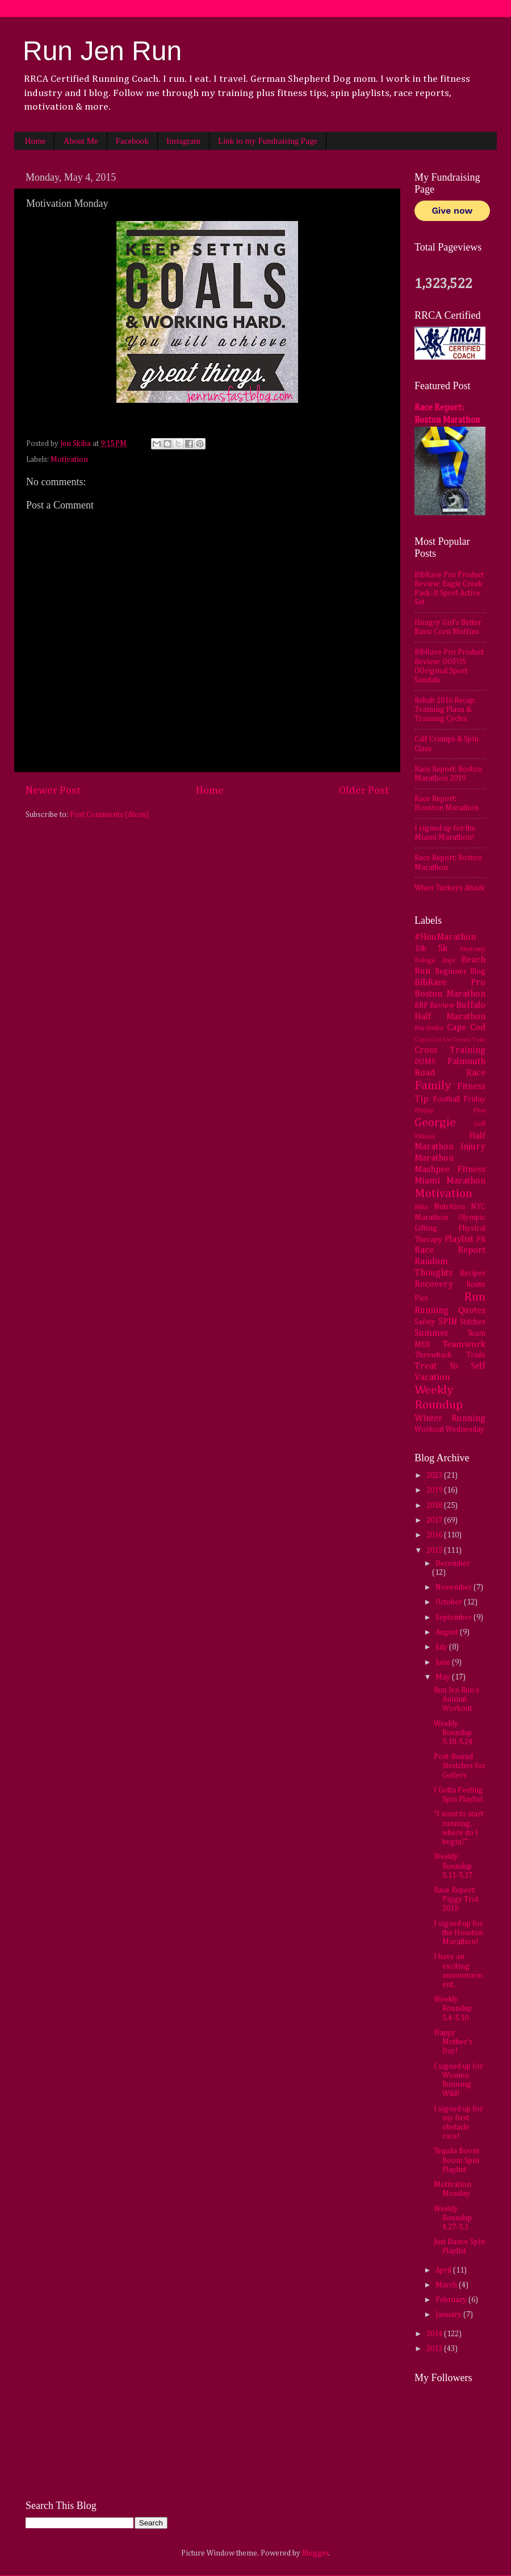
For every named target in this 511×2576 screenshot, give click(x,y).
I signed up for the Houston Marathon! (458, 1933)
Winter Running (449, 1418)
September (454, 1618)
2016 (435, 1535)
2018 (435, 1506)
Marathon (434, 1158)
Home (35, 140)
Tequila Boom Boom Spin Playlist (456, 2160)
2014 (435, 2334)
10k (420, 949)
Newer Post (53, 790)
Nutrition (449, 1207)
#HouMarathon (445, 937)
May (443, 1677)
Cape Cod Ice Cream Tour (449, 1040)
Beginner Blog (460, 972)
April (444, 2270)
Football (446, 1099)
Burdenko (428, 1028)
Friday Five (449, 1110)
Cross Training (449, 1050)
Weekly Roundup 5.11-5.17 (453, 1866)
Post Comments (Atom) (109, 815)
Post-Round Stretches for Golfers (459, 1766)
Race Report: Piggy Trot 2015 (456, 1899)
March (447, 2285)
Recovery (433, 1284)
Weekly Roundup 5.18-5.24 (453, 1733)
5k (442, 948)
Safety (424, 1322)
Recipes (472, 1273)
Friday (474, 1099)
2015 (435, 1550)
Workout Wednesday (449, 1429)
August (447, 1632)
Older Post (364, 790)
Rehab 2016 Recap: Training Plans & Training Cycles (445, 710)
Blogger (315, 2553)
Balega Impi (434, 960)
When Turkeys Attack (449, 888)
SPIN (447, 1322)
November (454, 1587)
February (451, 2300)
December (452, 1564)
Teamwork (463, 1344)
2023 (435, 1475)
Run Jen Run (102, 51)
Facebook (132, 140)
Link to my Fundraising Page (267, 140)
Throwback (433, 1355)
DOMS (424, 1062)
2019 (435, 1490)
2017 (435, 1520)
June (443, 1662)
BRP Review (434, 1006)
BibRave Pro (449, 982)
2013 (435, 2349)
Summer (431, 1333)
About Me (80, 140)
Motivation (69, 460)
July (442, 1647)
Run (474, 1297)
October (449, 1602)
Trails (475, 1355)
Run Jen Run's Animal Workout (456, 1699)
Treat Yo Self (449, 1366)
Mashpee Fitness (449, 1169)
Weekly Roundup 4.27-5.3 (453, 2218)
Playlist (459, 1239)
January (449, 2315)
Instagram (183, 140)
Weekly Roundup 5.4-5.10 (453, 2008)
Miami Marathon (449, 1181)
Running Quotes (449, 1310)
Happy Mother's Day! (453, 2042)
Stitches (472, 1322)
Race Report (449, 1250)
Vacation (432, 1377)
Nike (421, 1207)
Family (432, 1085)
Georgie (435, 1122)
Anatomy (472, 949)
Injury (472, 1147)
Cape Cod (466, 1027)
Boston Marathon (449, 994)
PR (480, 1240)
